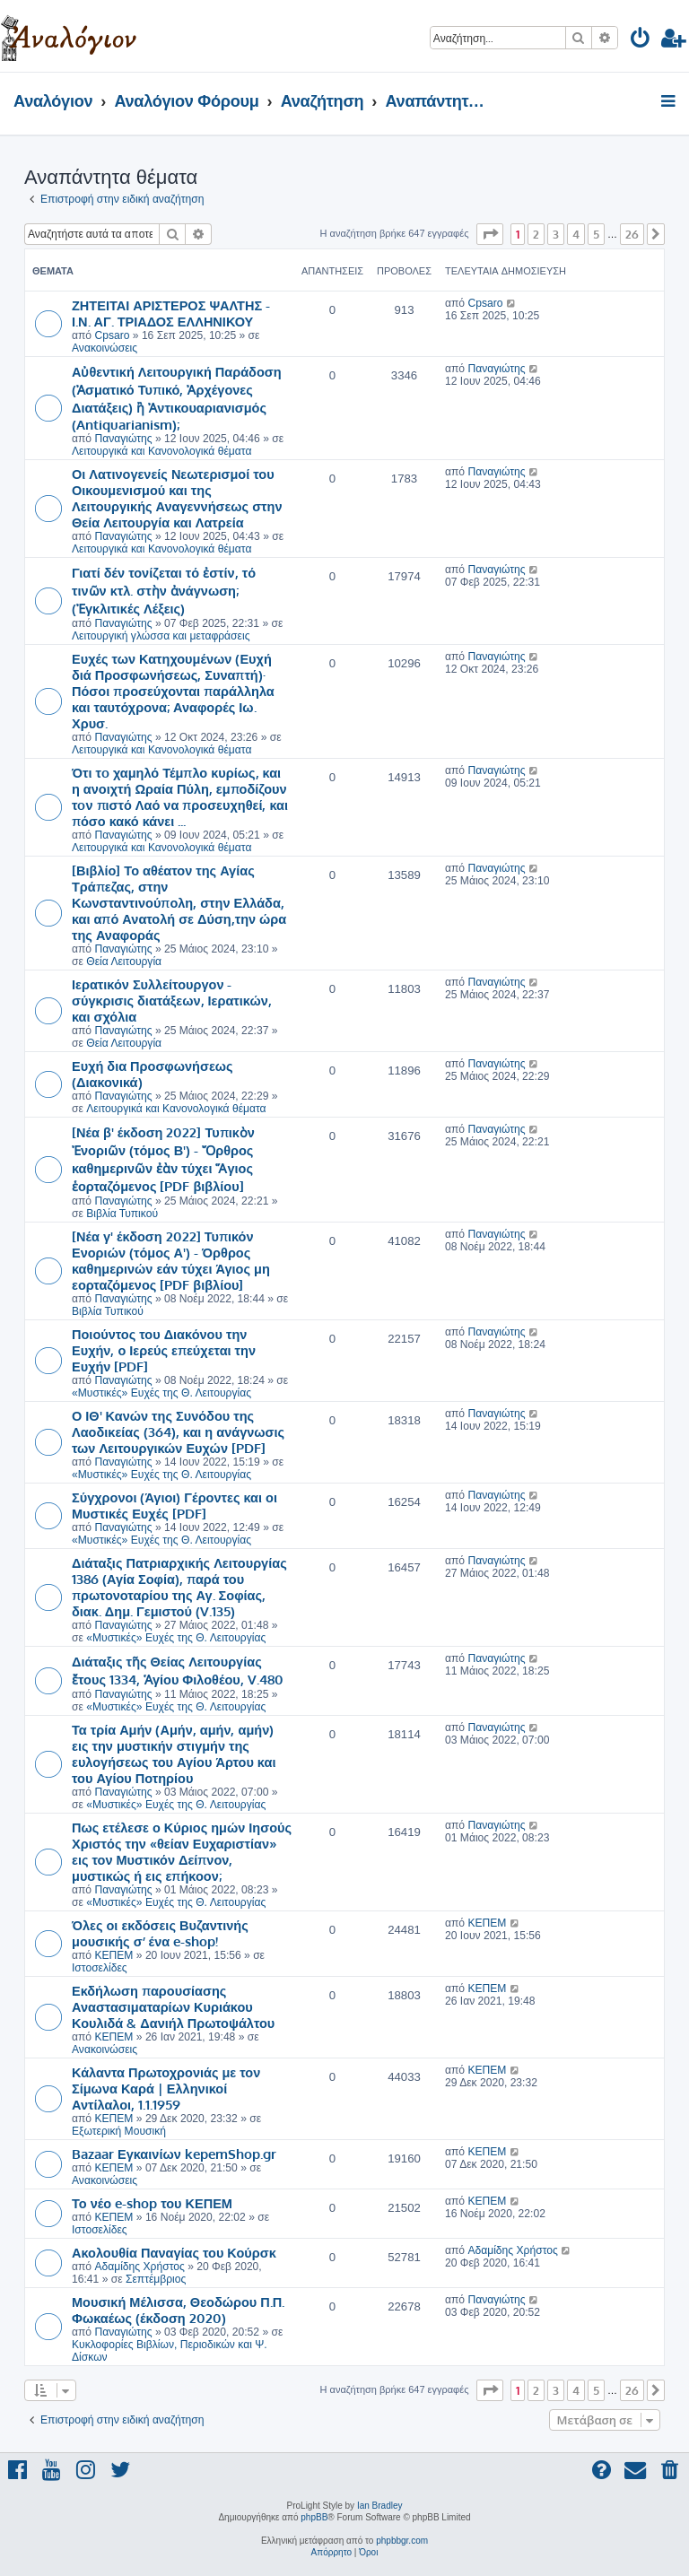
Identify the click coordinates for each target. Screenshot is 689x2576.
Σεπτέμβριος (156, 2279)
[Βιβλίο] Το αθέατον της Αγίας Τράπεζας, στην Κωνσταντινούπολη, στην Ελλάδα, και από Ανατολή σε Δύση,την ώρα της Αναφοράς (179, 902)
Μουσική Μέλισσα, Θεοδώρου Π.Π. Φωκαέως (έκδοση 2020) (178, 2309)
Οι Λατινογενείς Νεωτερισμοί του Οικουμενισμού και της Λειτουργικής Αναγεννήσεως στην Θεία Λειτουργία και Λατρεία (177, 498)
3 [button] (556, 234)
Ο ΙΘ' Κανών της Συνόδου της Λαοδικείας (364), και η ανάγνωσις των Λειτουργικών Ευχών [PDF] (178, 1431)
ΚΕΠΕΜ (113, 1955)
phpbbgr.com (402, 2541)
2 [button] (536, 234)
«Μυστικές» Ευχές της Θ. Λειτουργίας (161, 1393)
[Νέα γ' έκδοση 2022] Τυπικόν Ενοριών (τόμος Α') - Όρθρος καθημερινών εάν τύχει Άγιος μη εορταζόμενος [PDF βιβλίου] (171, 1260)
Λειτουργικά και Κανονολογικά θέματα (161, 451)
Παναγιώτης (123, 438)
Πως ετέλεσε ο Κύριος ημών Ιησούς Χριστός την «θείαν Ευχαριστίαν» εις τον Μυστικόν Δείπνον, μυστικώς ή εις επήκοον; (182, 1851)
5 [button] (596, 234)
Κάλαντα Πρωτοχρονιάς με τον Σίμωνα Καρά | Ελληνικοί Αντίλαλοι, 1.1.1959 (166, 2088)
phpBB (314, 2517)
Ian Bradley (380, 2506)
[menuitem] (641, 41)
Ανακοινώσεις (104, 348)
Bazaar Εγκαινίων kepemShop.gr (174, 2153)
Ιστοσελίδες (99, 1968)
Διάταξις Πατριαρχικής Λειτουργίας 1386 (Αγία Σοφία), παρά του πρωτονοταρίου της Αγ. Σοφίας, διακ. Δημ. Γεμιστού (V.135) (179, 1586)
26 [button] (632, 234)
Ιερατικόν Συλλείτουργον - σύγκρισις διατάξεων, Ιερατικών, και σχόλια (172, 1000)
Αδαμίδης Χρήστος (139, 2266)
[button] (489, 234)
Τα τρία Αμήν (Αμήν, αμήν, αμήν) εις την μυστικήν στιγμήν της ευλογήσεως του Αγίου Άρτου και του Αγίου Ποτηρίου (173, 1753)
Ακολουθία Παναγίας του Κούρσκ (174, 2252)
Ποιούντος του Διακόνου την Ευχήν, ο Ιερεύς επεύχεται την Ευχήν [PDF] (164, 1350)
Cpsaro (111, 335)
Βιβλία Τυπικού (122, 1213)
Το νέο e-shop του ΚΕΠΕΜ (152, 2203)
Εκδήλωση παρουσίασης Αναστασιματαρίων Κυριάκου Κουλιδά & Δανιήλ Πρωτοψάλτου (173, 2006)
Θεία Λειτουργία (123, 961)
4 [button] (576, 234)
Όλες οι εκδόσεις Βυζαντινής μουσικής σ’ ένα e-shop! (160, 1933)
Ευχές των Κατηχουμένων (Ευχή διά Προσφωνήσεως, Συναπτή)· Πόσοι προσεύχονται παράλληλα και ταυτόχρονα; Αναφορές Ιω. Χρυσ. (173, 690)
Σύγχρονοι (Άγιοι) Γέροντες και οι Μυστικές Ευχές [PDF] (174, 1505)
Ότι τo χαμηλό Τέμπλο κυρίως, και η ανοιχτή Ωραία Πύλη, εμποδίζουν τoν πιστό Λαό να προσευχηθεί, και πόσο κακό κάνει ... (180, 796)
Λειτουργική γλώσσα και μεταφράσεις (160, 636)
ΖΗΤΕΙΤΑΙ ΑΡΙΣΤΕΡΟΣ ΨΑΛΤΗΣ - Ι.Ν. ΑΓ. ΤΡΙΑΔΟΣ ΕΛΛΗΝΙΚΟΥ (171, 313)
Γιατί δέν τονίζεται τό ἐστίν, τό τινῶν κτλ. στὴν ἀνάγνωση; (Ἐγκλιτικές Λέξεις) (164, 590)
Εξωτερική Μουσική (119, 2131)
